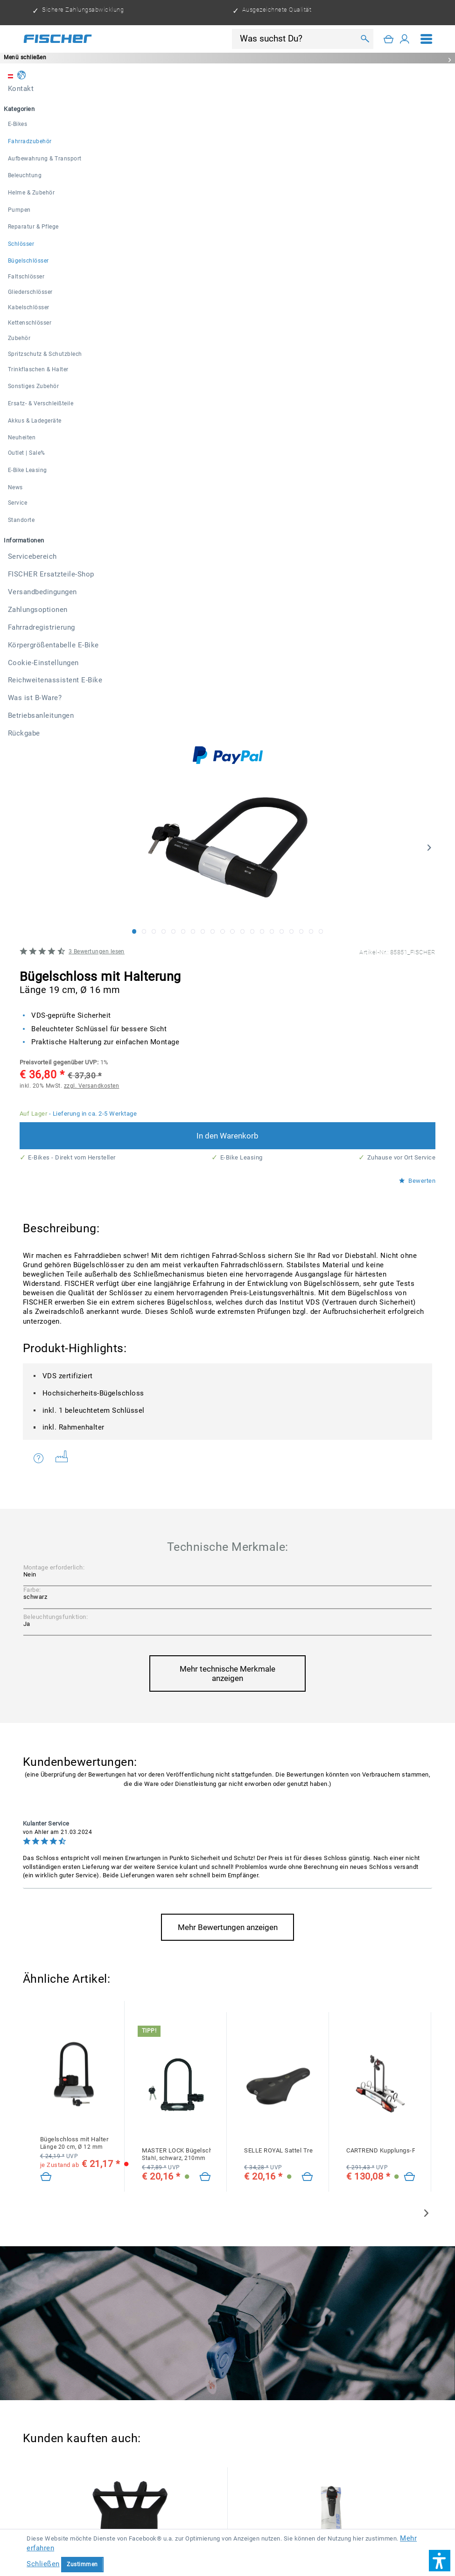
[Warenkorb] (389, 39)
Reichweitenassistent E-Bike (353, 2519)
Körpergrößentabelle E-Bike (170, 2519)
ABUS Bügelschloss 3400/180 (84, 2166)
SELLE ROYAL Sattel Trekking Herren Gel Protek (278, 1434)
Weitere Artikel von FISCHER (62, 741)
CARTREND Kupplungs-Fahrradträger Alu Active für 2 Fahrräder (380, 1434)
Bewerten (417, 466)
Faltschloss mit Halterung (284, 2160)
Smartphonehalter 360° (75, 1894)
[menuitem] (426, 39)
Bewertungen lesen (97, 236)
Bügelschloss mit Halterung (74, 1428)
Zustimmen (82, 2564)
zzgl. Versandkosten (91, 371)
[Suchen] (364, 39)
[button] (439, 2560)
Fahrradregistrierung (81, 2519)
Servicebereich (102, 2503)
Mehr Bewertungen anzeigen (228, 1212)
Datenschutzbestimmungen (112, 2349)
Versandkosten (146, 2488)
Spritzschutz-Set (285, 1898)
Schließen (43, 2564)
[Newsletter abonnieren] (406, 2332)
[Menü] (426, 39)
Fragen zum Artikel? (39, 743)
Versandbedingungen (266, 2503)
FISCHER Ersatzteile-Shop (179, 2503)
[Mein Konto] (404, 39)
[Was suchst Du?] (297, 39)
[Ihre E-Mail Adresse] (202, 2332)
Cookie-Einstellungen (260, 2519)
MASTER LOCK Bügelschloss (176, 1438)
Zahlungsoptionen (341, 2503)
